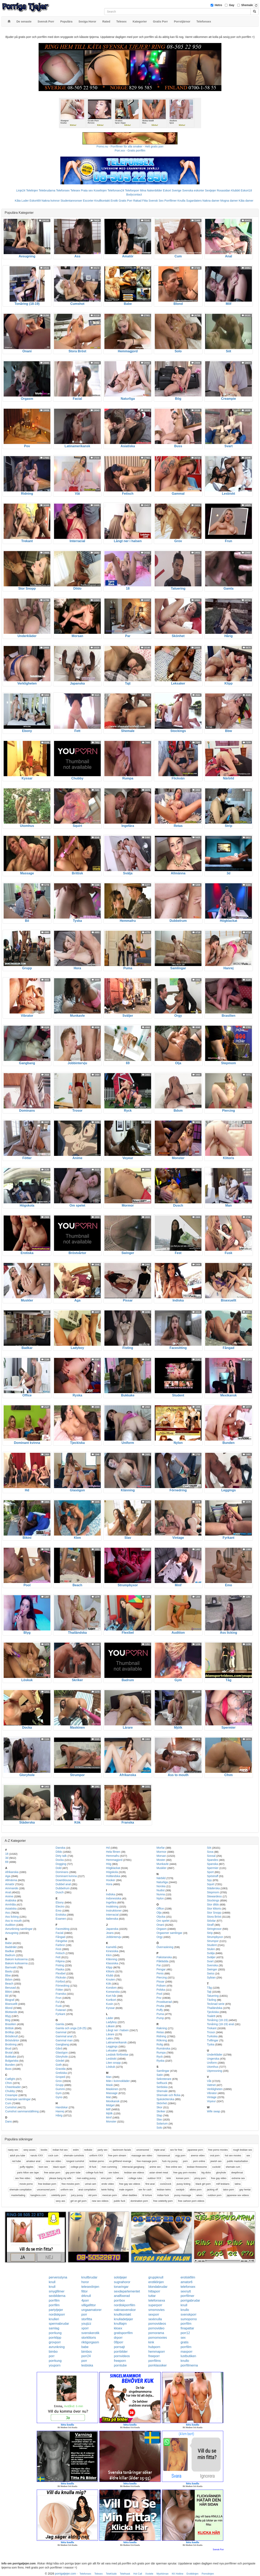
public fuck (119, 2201)
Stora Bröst (214, 1916)
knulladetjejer (123, 2319)
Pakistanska (164, 1957)
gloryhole (221, 2172)
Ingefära (111, 1902)
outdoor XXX (154, 2178)
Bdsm (9, 1979)
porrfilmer (187, 2296)
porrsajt (119, 2347)
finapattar (187, 2328)
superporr (155, 2305)
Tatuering (213, 1995)
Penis (160, 1973)
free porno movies (218, 2149)
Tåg (209, 1987)
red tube (16, 2161)
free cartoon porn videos (191, 2201)
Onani (160, 1924)
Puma (160, 2014)
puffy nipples (26, 2166)
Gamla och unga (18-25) (71, 2028)
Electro (60, 1906)
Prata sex (87, 190)
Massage (112, 2093)
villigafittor (88, 2305)
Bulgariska (11, 2060)
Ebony (60, 1902)
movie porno (26, 2184)
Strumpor (213, 1941)
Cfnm (8, 2083)
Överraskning (164, 1947)
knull (52, 2282)
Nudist (160, 1890)
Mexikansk (112, 2101)
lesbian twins (164, 2189)
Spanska (212, 1864)
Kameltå (111, 1947)
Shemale (247, 5)
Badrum (10, 1955)
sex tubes (113, 2172)
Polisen (161, 1985)
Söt (209, 1847)
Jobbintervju (113, 1937)
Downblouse (63, 1880)
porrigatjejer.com (65, 2573)
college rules (135, 2178)
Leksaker (112, 2050)
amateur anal (33, 2161)
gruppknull (155, 2277)
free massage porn (147, 2161)
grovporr (55, 2342)
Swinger (212, 1969)
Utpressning (214, 2070)
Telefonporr (132, 190)
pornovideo (156, 2328)
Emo (59, 1910)
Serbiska (161, 2087)
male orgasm (126, 2189)
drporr (118, 2337)
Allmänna (11, 1880)
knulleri (54, 2319)
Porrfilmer (170, 200)
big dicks (206, 2172)
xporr (85, 2328)
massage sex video (141, 2155)
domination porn (139, 2201)
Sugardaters (194, 200)
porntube (120, 2365)
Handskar (62, 2107)
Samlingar (162, 2070)
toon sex (43, 2166)
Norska (160, 1886)
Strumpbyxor (215, 1937)
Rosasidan (223, 190)
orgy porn (180, 2155)
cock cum (53, 2155)
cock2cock (165, 2184)
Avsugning (11, 1932)
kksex (118, 2328)
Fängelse (61, 1941)
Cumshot (11, 2107)
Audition (10, 1924)
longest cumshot (75, 2161)
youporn (55, 2365)
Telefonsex (63, 190)
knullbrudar (89, 2277)
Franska (61, 1993)
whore (120, 2178)
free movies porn (71, 2184)
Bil (7, 1995)
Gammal (61, 2032)
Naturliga (162, 1882)
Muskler (161, 1868)
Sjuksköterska (165, 2099)
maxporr (187, 2351)
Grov (59, 2081)
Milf (108, 2109)
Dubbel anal (63, 1884)
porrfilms (154, 2360)
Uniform (212, 2062)
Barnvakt (10, 1967)
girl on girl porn (78, 2201)
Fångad (60, 1937)
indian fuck (163, 2195)
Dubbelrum (62, 1888)
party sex (102, 2149)
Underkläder (214, 2054)
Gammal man (64, 2040)
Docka (60, 1859)
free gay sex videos (129, 2184)
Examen (61, 1918)
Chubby (10, 2091)
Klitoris (110, 1971)
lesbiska (87, 2365)
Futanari (61, 2010)
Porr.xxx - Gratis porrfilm (130, 150)
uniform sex (67, 2189)
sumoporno (189, 2319)
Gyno (59, 2097)
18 (7, 1853)
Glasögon (62, 2052)
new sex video (53, 2161)
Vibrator (212, 2093)
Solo (159, 2127)
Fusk (59, 2005)
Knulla (181, 200)
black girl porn (203, 2184)
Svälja (211, 1953)
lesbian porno (96, 2161)
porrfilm (54, 2300)
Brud (8, 2048)
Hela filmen (113, 1851)
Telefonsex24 (115, 190)
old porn (92, 2195)
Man (109, 2076)
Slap (159, 2115)
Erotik (114, 200)
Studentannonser (71, 200)
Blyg (8, 2016)
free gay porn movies (184, 2172)
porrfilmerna (189, 2365)
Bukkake (10, 2056)
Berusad (10, 1987)
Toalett (211, 2016)
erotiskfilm (188, 2277)
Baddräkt (11, 1947)
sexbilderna (57, 2296)
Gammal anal (64, 2036)
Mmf (109, 2117)
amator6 (187, 2282)
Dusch (60, 1892)
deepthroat (237, 2172)
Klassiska (112, 1963)
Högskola (112, 1872)
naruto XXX (36, 2155)
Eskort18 (246, 190)
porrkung (55, 2333)
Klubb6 (235, 190)
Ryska (160, 2060)
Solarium (162, 2123)
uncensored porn (46, 2189)
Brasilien (10, 2024)
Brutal (9, 2052)
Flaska (60, 1969)
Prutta (160, 2005)
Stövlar (211, 1920)
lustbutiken (188, 2356)
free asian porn (52, 2172)
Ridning (161, 2036)
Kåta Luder (22, 200)
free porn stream (117, 2155)
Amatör (9, 1884)
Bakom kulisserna (16, 1959)
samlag (54, 2328)
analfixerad (122, 2296)
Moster (160, 1859)
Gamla (60, 2024)
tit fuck (92, 2166)
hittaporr (154, 2291)
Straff (210, 1924)
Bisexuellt (11, 2003)
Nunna (160, 1894)
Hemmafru (112, 1855)
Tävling (211, 1999)
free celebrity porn (163, 2201)
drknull (86, 2296)
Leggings (112, 2046)
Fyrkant (60, 2014)
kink (169, 2178)
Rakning (161, 2028)
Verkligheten (215, 2089)
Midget (110, 2105)
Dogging (61, 1864)
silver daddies (129, 2195)
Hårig (59, 2115)
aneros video (198, 2155)
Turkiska (212, 2036)
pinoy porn (200, 2178)
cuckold (216, 2166)
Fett (58, 1957)
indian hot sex (60, 2149)
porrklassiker (157, 2365)
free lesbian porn (47, 2184)
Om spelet (162, 1920)
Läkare (110, 2026)
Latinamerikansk (116, 2042)
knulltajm (120, 2323)
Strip (210, 1932)
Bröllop (9, 2032)
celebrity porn (58, 2195)
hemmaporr (156, 2351)
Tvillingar (212, 2040)
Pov (158, 1997)
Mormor (161, 1851)
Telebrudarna (47, 190)
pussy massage (182, 2195)
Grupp (60, 2085)
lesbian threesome (197, 2166)
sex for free (176, 2149)
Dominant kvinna (66, 1876)
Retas (160, 2032)
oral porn (215, 2155)
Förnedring (62, 1985)
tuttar (152, 2296)
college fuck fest (94, 2172)
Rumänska (163, 2048)
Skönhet (161, 2103)
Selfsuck (161, 2083)
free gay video (218, 2178)
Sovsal (211, 1855)
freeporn (120, 2360)
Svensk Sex (156, 200)
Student (212, 1945)
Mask (109, 2085)
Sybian (211, 1977)
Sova (210, 1851)
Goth (59, 2064)
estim (76, 2149)
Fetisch (60, 1953)
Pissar (160, 1981)
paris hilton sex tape (28, 2172)
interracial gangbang (133, 2166)
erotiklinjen (156, 2282)
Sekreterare (163, 2079)
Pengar (161, 1969)
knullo (185, 2310)
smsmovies (156, 2310)
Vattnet (211, 2085)
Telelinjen (32, 190)
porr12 (185, 2333)
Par (158, 1965)
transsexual (163, 2155)
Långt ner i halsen (117, 2030)
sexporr (153, 2314)
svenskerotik (90, 2333)
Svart (210, 1961)
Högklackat (113, 1868)
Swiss (210, 1973)
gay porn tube (73, 2172)
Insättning (112, 1906)
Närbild (160, 1878)
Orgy (159, 1937)
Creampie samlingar (18, 2099)
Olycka (160, 1916)
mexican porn (109, 2195)
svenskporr (188, 2314)
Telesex (75, 190)
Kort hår (111, 1995)
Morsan (161, 1855)
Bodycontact (134, 194)
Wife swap (213, 2111)
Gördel (60, 2060)
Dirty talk (61, 1855)
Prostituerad (164, 2001)
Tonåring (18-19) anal (220, 2024)
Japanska (112, 1928)
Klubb (109, 1975)
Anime (9, 1896)
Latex (109, 2038)
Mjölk (109, 2113)
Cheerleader (13, 2087)
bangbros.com (38, 2195)
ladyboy (40, 2178)
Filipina (60, 1961)
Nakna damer (211, 200)
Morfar (160, 1847)
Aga (7, 1876)
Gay (231, 5)
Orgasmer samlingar (169, 1932)
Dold (59, 1868)
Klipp (109, 1967)
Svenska (212, 1965)
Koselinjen (100, 190)
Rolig (159, 2044)
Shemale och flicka (168, 2095)
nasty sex (13, 2149)
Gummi (60, 2089)
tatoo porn (228, 2189)
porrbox (119, 2300)
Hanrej (60, 2111)
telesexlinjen (90, 2286)
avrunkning (57, 2347)
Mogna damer (229, 200)
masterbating (18, 2195)
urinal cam (90, 2184)
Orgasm (161, 1928)
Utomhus (212, 2066)
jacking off (212, 2189)
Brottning (11, 2044)
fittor (84, 2291)
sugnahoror (122, 2282)
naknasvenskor (125, 2310)
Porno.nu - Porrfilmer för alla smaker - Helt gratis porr (130, 146)
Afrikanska (11, 1872)
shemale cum (233, 2166)
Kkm (109, 1955)
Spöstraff (212, 1876)
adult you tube (17, 2155)
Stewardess (214, 1896)
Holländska (113, 1876)
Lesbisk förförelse (117, 2054)
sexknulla (155, 2319)
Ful (58, 2001)
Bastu (9, 1971)
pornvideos (122, 2356)
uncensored (142, 2149)
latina (238, 2184)
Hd (108, 1847)
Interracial (112, 1914)
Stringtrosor (214, 1928)
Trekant (212, 2028)
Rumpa (161, 2052)
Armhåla (10, 1904)
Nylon (160, 1898)
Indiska (110, 1894)
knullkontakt (122, 2314)
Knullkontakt (102, 200)
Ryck (159, 2056)
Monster (111, 2121)
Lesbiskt (111, 2058)
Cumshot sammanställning (22, 2111)
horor (85, 2282)
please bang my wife (60, 2178)
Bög (7, 2020)
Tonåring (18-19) (217, 2020)
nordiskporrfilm (124, 2305)
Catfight (10, 2079)
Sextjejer (210, 190)
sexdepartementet (127, 2291)
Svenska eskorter (193, 190)
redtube (88, 2149)
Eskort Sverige (172, 190)
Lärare (110, 2034)
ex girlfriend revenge (120, 2161)
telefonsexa (156, 2300)
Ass (7, 1912)
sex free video (22, 2178)
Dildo (59, 1851)
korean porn (182, 2178)
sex (248, 2155)
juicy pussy (77, 2195)
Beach (9, 1983)
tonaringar (121, 2286)
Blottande (11, 2012)
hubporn (154, 2347)
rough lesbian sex (242, 2149)
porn (185, 2161)
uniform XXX (96, 2155)
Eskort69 (35, 200)
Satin (159, 2074)
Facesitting (62, 1928)
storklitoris (88, 2337)
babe (85, 2347)
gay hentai (244, 2189)
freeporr (154, 2356)
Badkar (9, 1951)
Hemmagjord (114, 1859)
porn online (199, 2161)
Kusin (109, 2003)
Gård (59, 2048)
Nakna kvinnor (50, 200)
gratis (184, 2342)
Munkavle (162, 1864)
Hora (109, 1884)
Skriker (160, 2111)
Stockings (213, 1900)
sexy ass (60, 2201)
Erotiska (61, 1914)
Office (160, 1908)
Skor (159, 2107)
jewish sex (216, 2161)
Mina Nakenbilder (151, 190)
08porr (118, 2342)
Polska (160, 1989)
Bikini (8, 1991)
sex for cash (145, 2189)
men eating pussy (86, 2178)
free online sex (174, 2166)
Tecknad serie (215, 2003)
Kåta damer (246, 200)
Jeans (110, 1932)
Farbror (60, 1945)
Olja (158, 1912)
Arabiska (10, 1900)
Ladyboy (111, 2022)
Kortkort (111, 1999)
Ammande (11, 1888)
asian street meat (158, 2172)
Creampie (11, 2095)
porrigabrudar (190, 2300)
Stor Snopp (214, 1912)
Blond (9, 2008)
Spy (209, 1880)
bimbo (53, 2351)
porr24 (86, 2356)
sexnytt (186, 2291)
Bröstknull (11, 2036)
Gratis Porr (125, 200)
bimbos (86, 2351)
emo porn (106, 2178)
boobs (44, 2149)
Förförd (60, 1981)
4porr (85, 2300)
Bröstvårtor (12, 2040)
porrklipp (55, 2337)
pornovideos (157, 2323)
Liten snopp (113, 2062)
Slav (159, 2119)
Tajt (209, 1991)
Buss (8, 2068)
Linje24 (20, 190)
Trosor (211, 2032)
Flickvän (61, 1977)
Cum (8, 2103)
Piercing (161, 1977)
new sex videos (100, 2201)
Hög (108, 1864)
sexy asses (29, 2149)
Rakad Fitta (140, 200)
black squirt (59, 2166)
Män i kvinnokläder (118, 2081)
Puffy (159, 2010)
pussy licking (183, 2184)
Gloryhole (62, 2056)
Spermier (213, 1868)
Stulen (211, 1949)
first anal (150, 2184)
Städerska (213, 1888)
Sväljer (211, 1957)
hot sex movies (233, 2155)
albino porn (196, 2189)
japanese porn (195, 2149)
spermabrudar (59, 2323)
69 (7, 1861)
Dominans (62, 1872)
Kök (108, 1983)
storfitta (86, 2319)
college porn (77, 2166)
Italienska (112, 1918)
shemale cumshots (74, 2155)
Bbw (8, 1975)
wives (199, 2195)
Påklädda (162, 1961)
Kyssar (110, 2008)
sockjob (180, 2189)
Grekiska (61, 2072)
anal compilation (87, 2189)
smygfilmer (56, 2291)
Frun (59, 1997)
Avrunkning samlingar (18, 1928)
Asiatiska (11, 1908)
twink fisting (107, 2189)
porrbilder (121, 2351)
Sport (210, 1872)
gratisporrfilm (123, 2333)
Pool (159, 1993)
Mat (108, 2097)
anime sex (155, 2166)
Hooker (110, 1880)
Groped (60, 2076)
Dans (8, 2121)
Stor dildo (213, 1904)
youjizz (86, 2323)
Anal (8, 1892)
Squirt (210, 1884)
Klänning (111, 1959)
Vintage (212, 2097)
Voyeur (211, 2101)
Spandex (212, 1859)
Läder (109, 2018)
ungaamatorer (91, 2310)
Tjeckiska (213, 2012)
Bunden (10, 2064)
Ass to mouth (13, 1920)
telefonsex (188, 2286)
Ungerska (213, 2058)
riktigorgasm (90, 2342)
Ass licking (12, 1916)
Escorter (88, 200)
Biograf (9, 1999)
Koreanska (113, 1991)
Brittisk (9, 2028)
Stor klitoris (214, 1908)
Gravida (61, 2068)
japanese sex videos (238, 2195)
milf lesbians (223, 2184)
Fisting (60, 1965)
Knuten (110, 1979)
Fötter (59, 1989)
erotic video (107, 2184)
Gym (59, 2093)
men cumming (109, 2166)
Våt (209, 2081)
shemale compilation (20, 2189)
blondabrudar (157, 2286)
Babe (8, 1943)
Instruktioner (114, 1910)
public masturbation (237, 2161)
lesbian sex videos (134, 2172)
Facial (59, 1932)
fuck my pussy (170, 2161)
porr (84, 2314)
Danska (60, 1847)
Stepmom (213, 1892)
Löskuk (110, 2066)
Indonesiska (113, 1898)
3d (7, 1857)
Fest (58, 1949)
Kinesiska (112, 1951)
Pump (160, 2018)
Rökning (161, 2040)
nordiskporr (57, 2314)
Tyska (210, 2044)
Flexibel (60, 1973)
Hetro (218, 5)
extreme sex (238, 2178)
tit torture (147, 2195)
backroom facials (122, 2149)
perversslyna (58, 2277)
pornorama (156, 2333)
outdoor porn (215, 2195)
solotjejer (120, 2277)
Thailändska (214, 2008)
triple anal (159, 2149)
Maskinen (112, 2089)
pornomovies (157, 2337)
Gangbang (62, 2044)
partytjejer (56, 2310)
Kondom (111, 1987)
